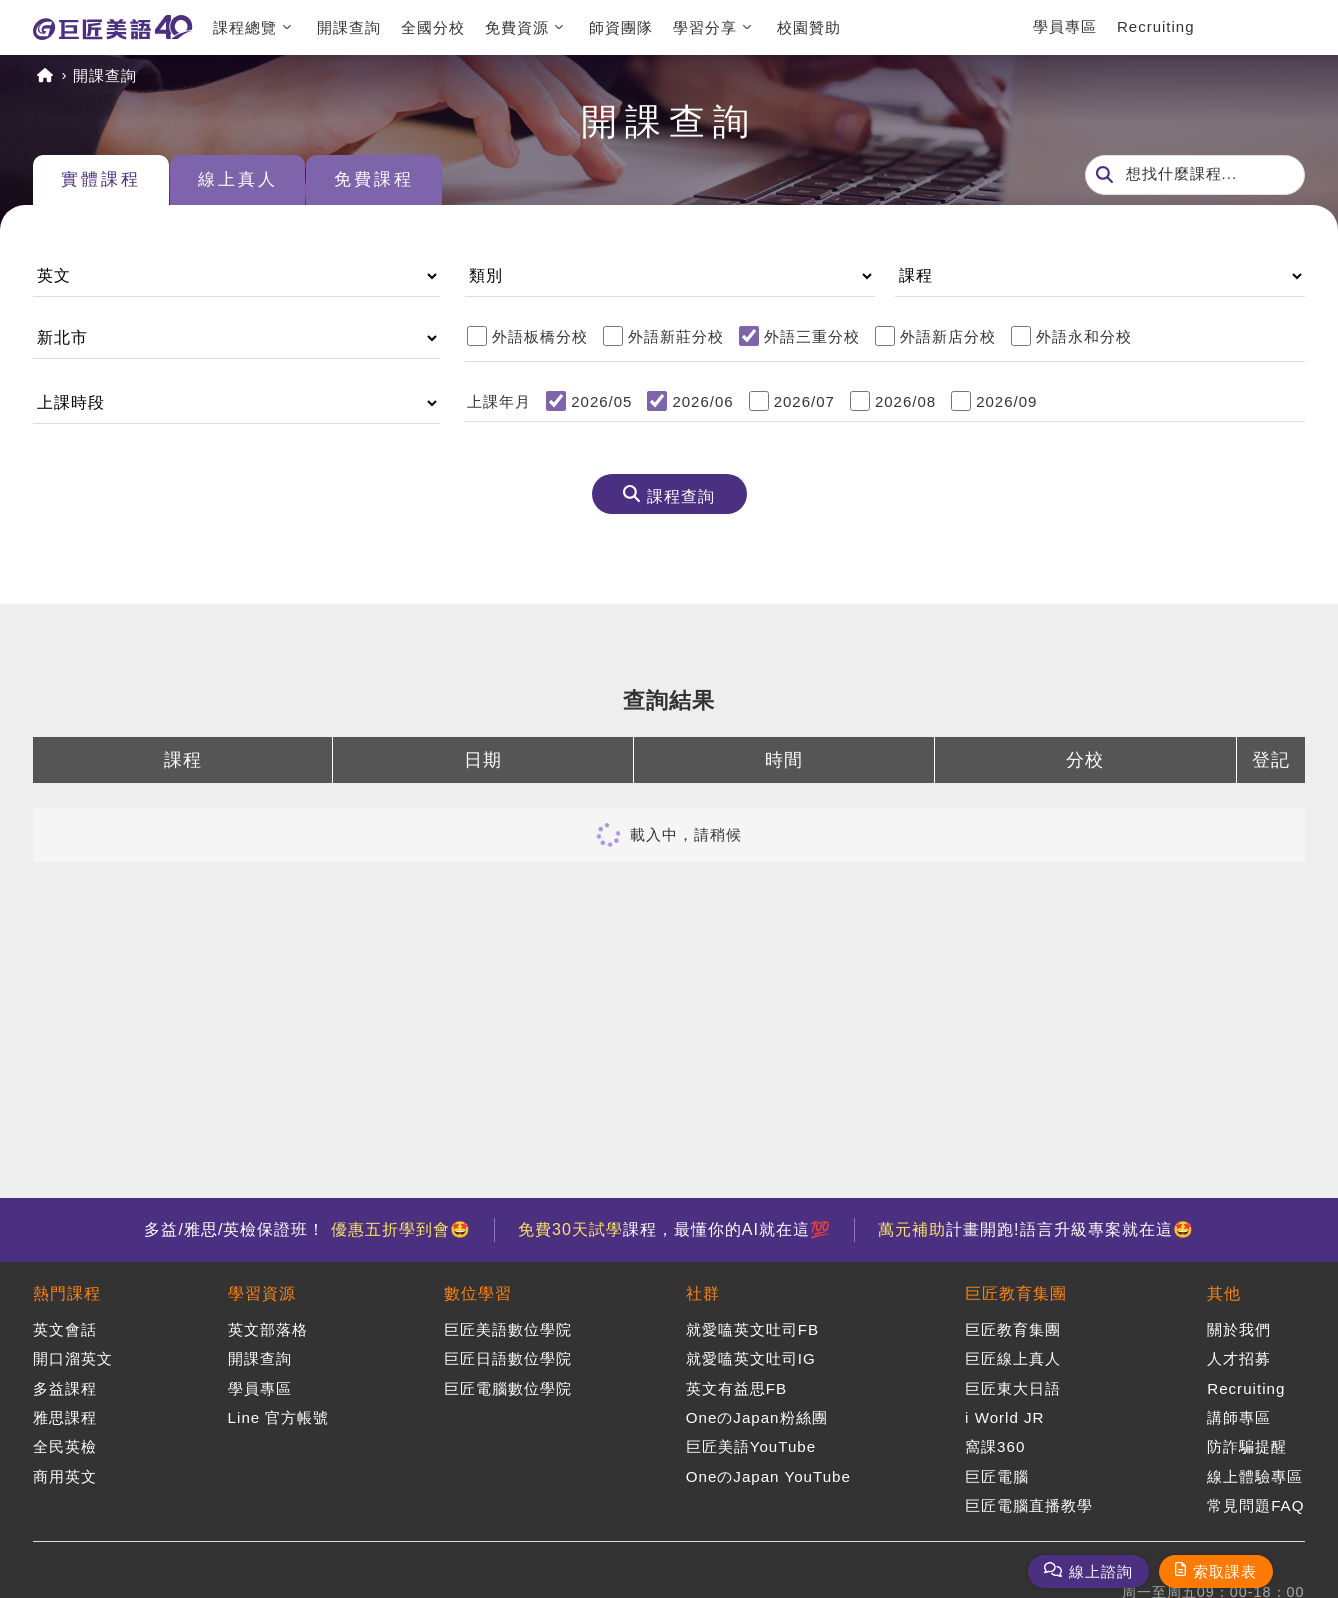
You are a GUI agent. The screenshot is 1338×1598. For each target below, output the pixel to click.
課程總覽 (245, 27)
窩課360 (995, 1444)
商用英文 (65, 1472)
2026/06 (702, 401)
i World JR (1005, 1415)
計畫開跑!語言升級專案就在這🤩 (1039, 1229)
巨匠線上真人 (1013, 1357)
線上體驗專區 (1255, 1472)
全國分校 (433, 27)
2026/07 (804, 401)
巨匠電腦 (997, 1472)
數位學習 (477, 1293)
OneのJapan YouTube (768, 1472)
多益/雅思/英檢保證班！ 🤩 (304, 1229)
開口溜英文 (73, 1357)
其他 (1224, 1293)
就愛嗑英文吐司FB (751, 1329)
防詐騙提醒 (1247, 1444)
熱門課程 (67, 1293)
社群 (702, 1293)
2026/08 (905, 401)
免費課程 (395, 181)
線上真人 (250, 181)
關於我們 (1239, 1329)
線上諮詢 (1101, 1571)
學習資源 (261, 1293)
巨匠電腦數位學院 (507, 1386)
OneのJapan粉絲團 (756, 1415)
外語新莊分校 (676, 336)
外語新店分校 (948, 336)
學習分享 (705, 27)
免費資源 (517, 27)
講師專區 (1239, 1415)
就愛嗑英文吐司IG (750, 1357)
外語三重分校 (812, 336)
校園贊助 (809, 27)
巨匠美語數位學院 (507, 1329)
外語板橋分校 (540, 336)
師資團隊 (621, 27)
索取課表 (1225, 1571)
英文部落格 (267, 1329)
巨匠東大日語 (1013, 1386)
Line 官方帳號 (278, 1415)
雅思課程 (65, 1415)
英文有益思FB (735, 1386)
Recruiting (1156, 26)
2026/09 (1006, 401)
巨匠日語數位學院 (507, 1357)
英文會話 (65, 1329)
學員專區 (1065, 26)
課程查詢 (681, 497)
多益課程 (65, 1386)
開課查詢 (349, 27)
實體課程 (105, 181)
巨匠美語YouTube (750, 1444)
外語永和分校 (1084, 336)
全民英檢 (65, 1444)
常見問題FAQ (1255, 1501)
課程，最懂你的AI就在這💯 (674, 1229)
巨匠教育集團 (1016, 1293)
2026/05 (601, 401)
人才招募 (1239, 1357)
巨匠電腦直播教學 (1029, 1501)
